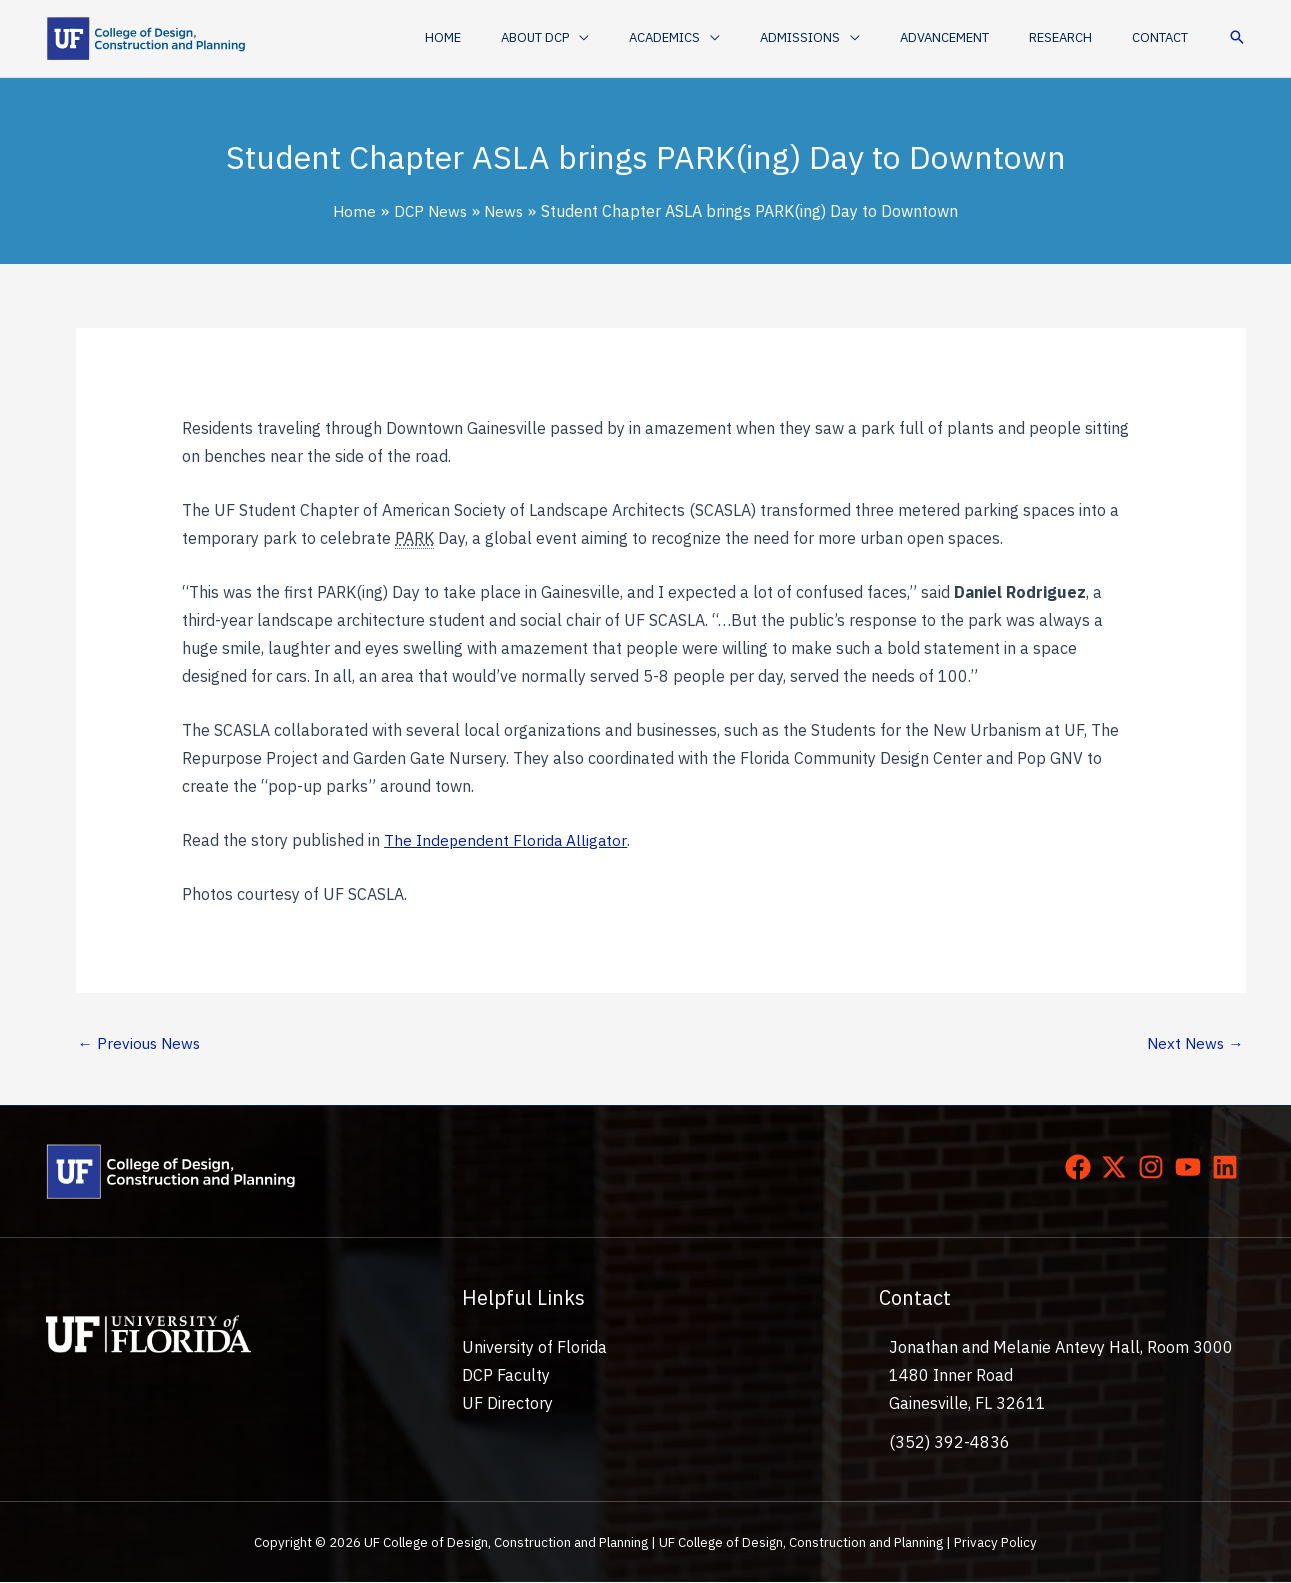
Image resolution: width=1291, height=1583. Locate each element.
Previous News (141, 1044)
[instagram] (1155, 1168)
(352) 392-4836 (949, 1443)
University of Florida (534, 1349)
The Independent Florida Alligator (506, 840)
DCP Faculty (506, 1377)
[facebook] (1082, 1168)
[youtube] (1192, 1168)
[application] (656, 38)
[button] (622, 38)
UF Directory (507, 1405)
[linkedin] (1229, 1168)
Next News (1194, 1044)
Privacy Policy (995, 1544)
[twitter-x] (1118, 1168)
